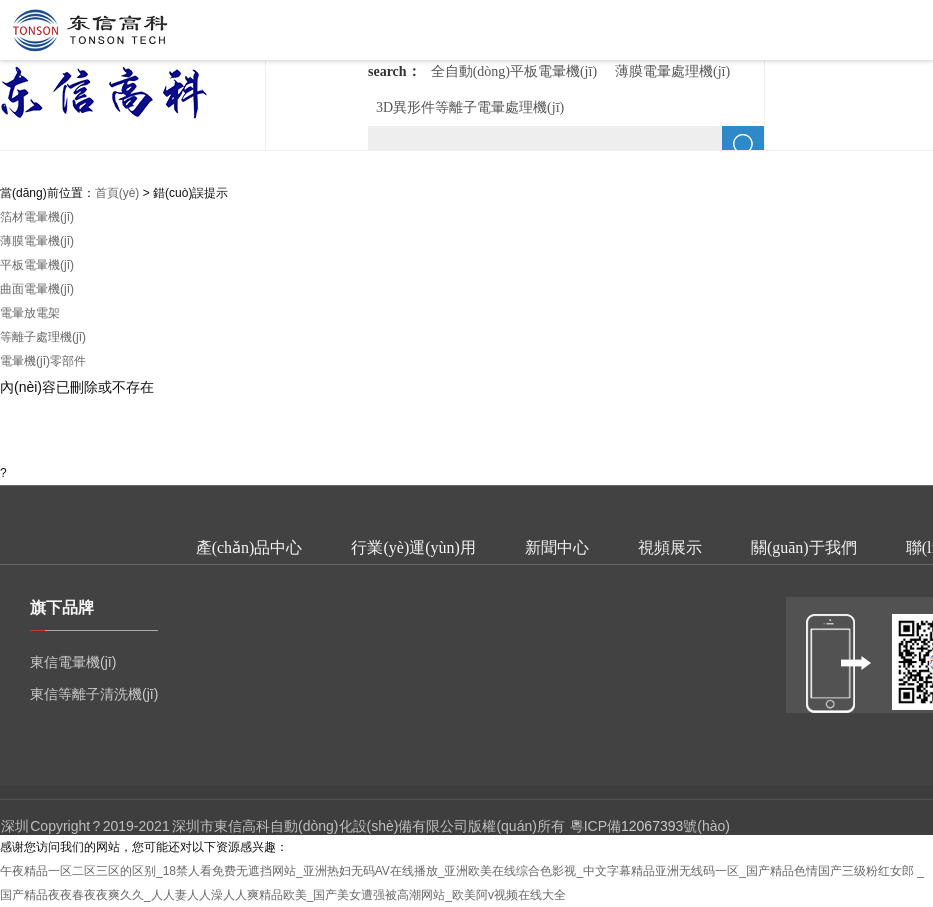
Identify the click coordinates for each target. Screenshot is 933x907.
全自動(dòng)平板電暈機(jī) (514, 71)
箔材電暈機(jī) (37, 217)
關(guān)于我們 (804, 547)
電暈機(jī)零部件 (43, 361)
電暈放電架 (30, 313)
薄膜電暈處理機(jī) (672, 71)
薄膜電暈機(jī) (37, 241)
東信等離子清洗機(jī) (94, 694)
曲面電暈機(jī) (37, 289)
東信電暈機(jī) (73, 662)
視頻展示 (670, 547)
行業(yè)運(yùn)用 (413, 547)
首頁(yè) (117, 193)
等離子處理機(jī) (43, 337)
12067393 (652, 826)
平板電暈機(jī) (37, 265)
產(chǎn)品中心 (249, 547)
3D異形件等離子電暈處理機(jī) (470, 107)
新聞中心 (557, 547)
